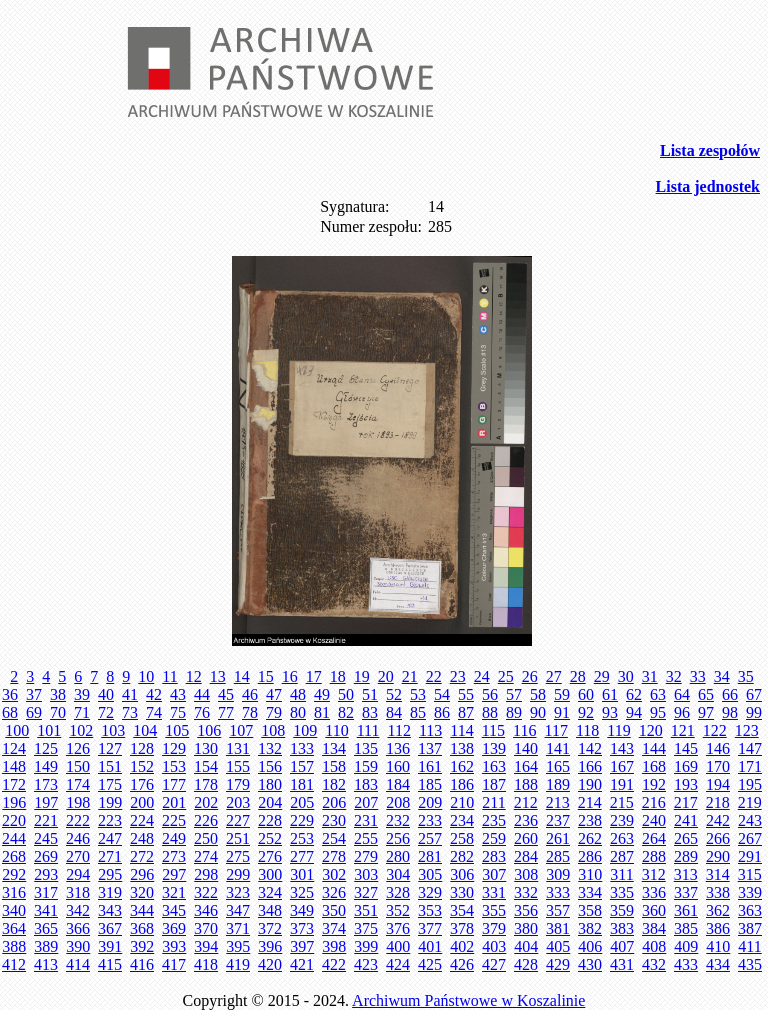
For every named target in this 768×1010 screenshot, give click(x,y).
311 (621, 874)
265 (686, 838)
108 (273, 730)
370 (206, 928)
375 (366, 928)
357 (558, 910)
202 (206, 802)
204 (270, 802)
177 (174, 784)
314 (718, 874)
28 (578, 676)
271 (110, 856)
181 (302, 784)
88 (490, 712)
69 (34, 712)
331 (494, 892)
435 (750, 964)
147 (750, 748)
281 (430, 856)
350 (334, 910)
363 (750, 910)
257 (430, 838)
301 (302, 874)
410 (718, 946)
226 (206, 820)
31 (650, 676)
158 (334, 766)
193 (686, 784)
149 (46, 766)
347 (238, 910)
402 (462, 946)
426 (462, 964)
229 (302, 820)
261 (558, 838)
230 (334, 820)
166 (590, 766)
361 (686, 910)
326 (334, 892)
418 (206, 964)
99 (754, 712)
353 (430, 910)
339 (750, 892)
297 (174, 874)
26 (530, 676)
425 (430, 964)
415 (110, 964)
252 (270, 838)
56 (490, 694)
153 (174, 766)
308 (526, 874)
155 (238, 766)
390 (78, 946)
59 (562, 694)
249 (174, 838)
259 (494, 838)
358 (590, 910)
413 (46, 964)
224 (142, 820)
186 (462, 784)
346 (206, 910)
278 (334, 856)
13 (218, 676)
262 (590, 838)
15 (266, 676)
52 (394, 694)
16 (290, 676)
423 (366, 964)
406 (590, 946)
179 (238, 784)
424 (398, 964)
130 (206, 748)
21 (410, 676)
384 (654, 928)
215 (622, 802)
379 (494, 928)
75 (178, 712)
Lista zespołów (710, 150)
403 (494, 946)
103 (113, 730)
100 (17, 730)
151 (110, 766)
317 (46, 892)
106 (209, 730)
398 (334, 946)
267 (750, 838)
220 (14, 820)
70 (58, 712)
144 (654, 748)
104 (145, 730)
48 (298, 694)
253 (302, 838)
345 (174, 910)
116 (524, 730)
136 (398, 748)
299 (238, 874)
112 (398, 730)
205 (302, 802)
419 (238, 964)
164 (526, 766)
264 (654, 838)
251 (238, 838)
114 (461, 730)
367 (110, 928)
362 (718, 910)
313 (686, 874)
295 (110, 874)
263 (622, 838)
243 (750, 820)
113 (430, 730)
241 (686, 820)
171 (750, 766)
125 (46, 748)
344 (142, 910)
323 (238, 892)
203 (238, 802)
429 (558, 964)
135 (366, 748)
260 (526, 838)
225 (174, 820)
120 (651, 730)
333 (558, 892)
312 (654, 874)
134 (334, 748)
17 (314, 676)
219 (750, 802)
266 (718, 838)
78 (250, 712)
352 (398, 910)
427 (494, 964)
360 (654, 910)
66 (730, 694)
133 (302, 748)
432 (654, 964)
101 (49, 730)
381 (558, 928)
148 (14, 766)
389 (46, 946)
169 (686, 766)
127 (110, 748)
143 (622, 748)
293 (46, 874)
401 (430, 946)
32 (674, 676)
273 (174, 856)
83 (370, 712)
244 (14, 838)
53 (418, 694)
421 (302, 964)
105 (177, 730)
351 (366, 910)
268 (14, 856)
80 (298, 712)
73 (130, 712)
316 (14, 892)
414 (78, 964)
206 (334, 802)
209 (430, 802)
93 (610, 712)
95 (658, 712)
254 (334, 838)
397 (302, 946)
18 (338, 676)
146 (718, 748)
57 (514, 694)
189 (558, 784)
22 (434, 676)
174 (78, 784)
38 (58, 694)
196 (14, 802)
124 (14, 748)
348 (270, 910)
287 (622, 856)
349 (302, 910)
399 (366, 946)
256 (398, 838)
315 (750, 874)
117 (556, 730)
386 (718, 928)
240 (654, 820)
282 (462, 856)
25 (506, 676)
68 (10, 712)
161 (430, 766)
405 (558, 946)
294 (78, 874)
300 (270, 874)
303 (366, 874)
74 (154, 712)
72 (106, 712)
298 (206, 874)
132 (270, 748)
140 (526, 748)
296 (142, 874)
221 (46, 820)
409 (686, 946)
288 (654, 856)
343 (110, 910)
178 (206, 784)
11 (169, 676)
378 (462, 928)
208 (398, 802)
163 (494, 766)
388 (14, 946)
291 (750, 856)
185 (430, 784)
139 (494, 748)
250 (206, 838)
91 (562, 712)
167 (622, 766)
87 (466, 712)
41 (130, 694)
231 (366, 820)
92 (586, 712)
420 (270, 964)
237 (558, 820)
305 (430, 874)
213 (558, 802)
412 (14, 964)
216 (654, 802)
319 (110, 892)
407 (622, 946)
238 (590, 820)
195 (750, 784)
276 (270, 856)
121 (683, 730)
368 (142, 928)
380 (526, 928)
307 (494, 874)
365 (46, 928)
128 (142, 748)
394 (206, 946)
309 (558, 874)
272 (142, 856)
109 (305, 730)
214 (590, 802)
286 (590, 856)
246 (78, 838)
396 (270, 946)
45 (226, 694)
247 (110, 838)
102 (81, 730)
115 (493, 730)
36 (10, 694)
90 (538, 712)
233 (430, 820)
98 (730, 712)
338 (718, 892)
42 (154, 694)
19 (362, 676)
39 (82, 694)
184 (398, 784)
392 (142, 946)
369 (174, 928)
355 (494, 910)
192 (654, 784)
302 (334, 874)
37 (34, 694)
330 (462, 892)
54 (442, 694)
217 (686, 802)
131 (238, 748)
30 (626, 676)
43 (178, 694)
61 (610, 694)
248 (142, 838)
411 (749, 946)
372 (270, 928)
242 (718, 820)
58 (538, 694)
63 (658, 694)
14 (242, 676)
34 (722, 676)
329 (430, 892)
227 (238, 820)
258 (462, 838)
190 (590, 784)
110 (336, 730)
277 (302, 856)
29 (602, 676)
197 (46, 802)
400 (398, 946)
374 (334, 928)
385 (686, 928)
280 (398, 856)
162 (462, 766)
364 (14, 928)
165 (558, 766)
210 (462, 802)
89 (514, 712)
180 (270, 784)
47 (274, 694)
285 (558, 856)
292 (14, 874)
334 (590, 892)
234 (462, 820)
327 (366, 892)
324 (270, 892)
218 (718, 802)
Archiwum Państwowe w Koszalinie (468, 1000)
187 (494, 784)
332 (526, 892)
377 (430, 928)
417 (174, 964)
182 (334, 784)
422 (334, 964)
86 (442, 712)
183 (366, 784)
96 (682, 712)
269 (46, 856)
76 (202, 712)
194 (718, 784)
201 (174, 802)
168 (654, 766)
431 (622, 964)
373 (302, 928)
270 (78, 856)
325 (302, 892)
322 (206, 892)
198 (78, 802)
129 (174, 748)
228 (270, 820)
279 (366, 856)
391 (110, 946)
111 (368, 730)
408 (654, 946)
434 (718, 964)
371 (238, 928)
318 (78, 892)
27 (554, 676)
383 (622, 928)
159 (366, 766)
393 (174, 946)
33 (698, 676)
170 (718, 766)
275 (238, 856)
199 (110, 802)
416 (142, 964)
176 (142, 784)
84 (394, 712)
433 (686, 964)
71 (82, 712)
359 (622, 910)
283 (494, 856)
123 (747, 730)
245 (46, 838)
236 (526, 820)
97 (706, 712)
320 (142, 892)
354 (462, 910)
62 (634, 694)
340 (14, 910)
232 (398, 820)
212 (526, 802)
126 (78, 748)
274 (206, 856)
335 (622, 892)
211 (493, 802)
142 (590, 748)
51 (370, 694)
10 (146, 676)
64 (682, 694)
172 (14, 784)
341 (46, 910)
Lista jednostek (708, 186)
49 (322, 694)
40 (106, 694)
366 (78, 928)
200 (142, 802)
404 (526, 946)
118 (587, 730)
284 (526, 856)
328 (398, 892)
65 (706, 694)
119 (618, 730)
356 (526, 910)
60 (586, 694)
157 (302, 766)
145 (686, 748)
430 (590, 964)
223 (110, 820)
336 (654, 892)
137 (430, 748)
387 (750, 928)
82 (346, 712)
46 (250, 694)
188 (526, 784)
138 (462, 748)
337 (686, 892)
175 (110, 784)
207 (366, 802)
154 (206, 766)
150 (78, 766)
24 (482, 676)
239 (622, 820)
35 (746, 676)
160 (398, 766)
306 (462, 874)
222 (78, 820)
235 (494, 820)
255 (366, 838)
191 (622, 784)
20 (386, 676)
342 (78, 910)
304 (398, 874)
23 (458, 676)
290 (718, 856)
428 (526, 964)
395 (238, 946)
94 (634, 712)
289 (686, 856)
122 (715, 730)
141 (558, 748)
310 (590, 874)
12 (194, 676)
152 (142, 766)
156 (270, 766)
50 (346, 694)
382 (590, 928)
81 (322, 712)
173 (46, 784)
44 (202, 694)
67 (754, 694)
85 (418, 712)
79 (274, 712)
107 (241, 730)
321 (174, 892)
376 (398, 928)
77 (226, 712)
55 (466, 694)
